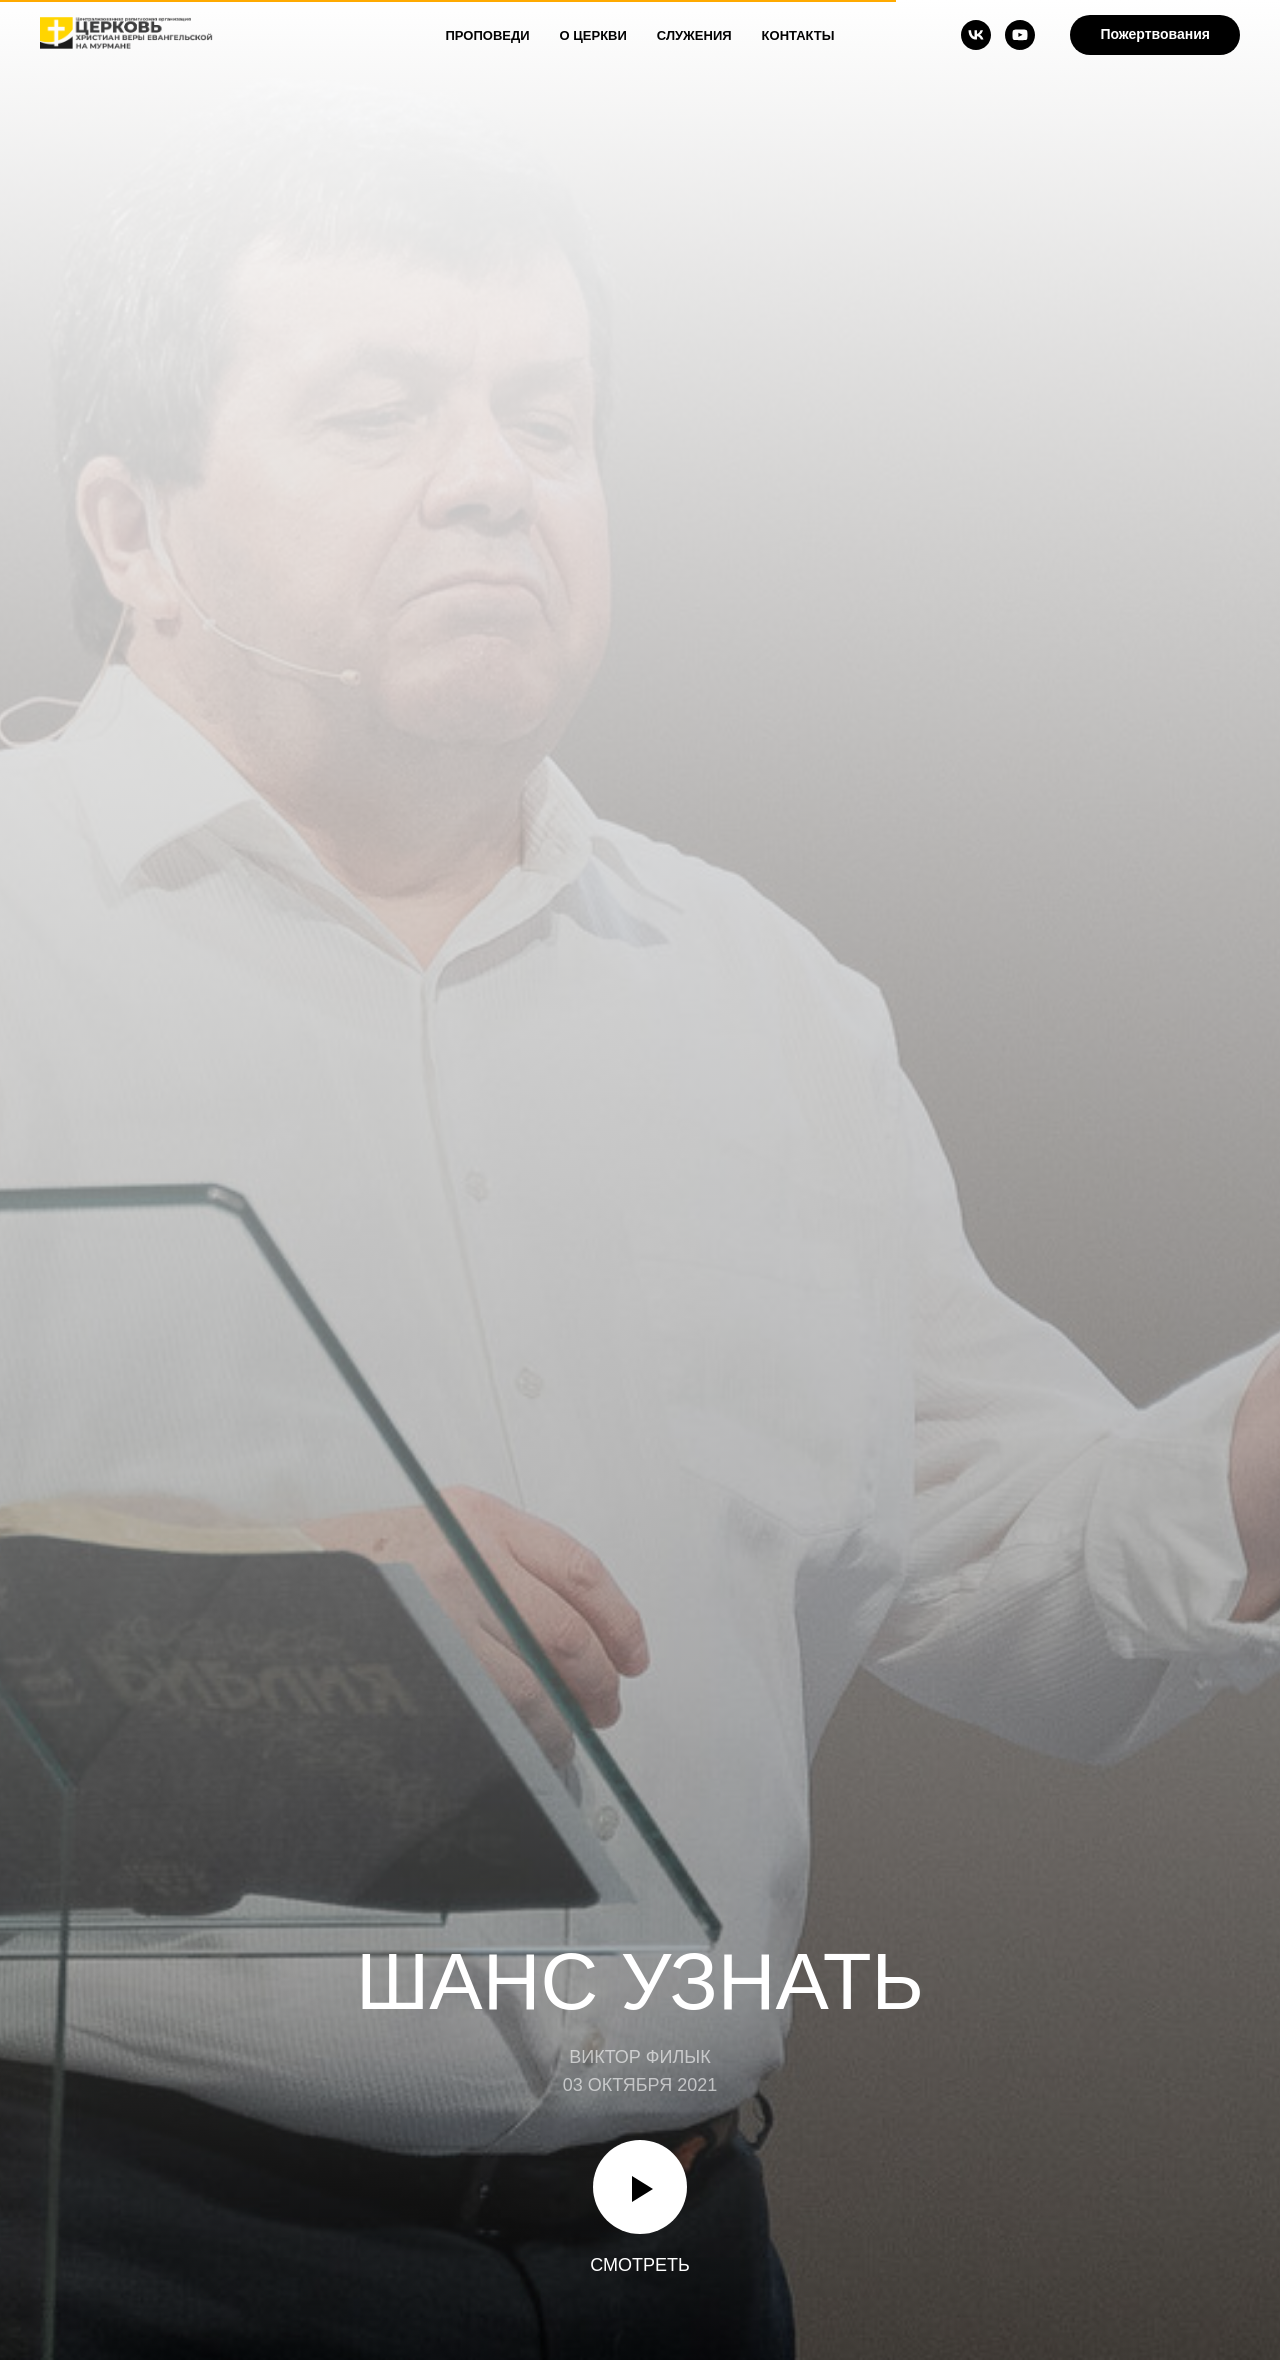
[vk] (976, 35)
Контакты (798, 35)
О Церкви (593, 35)
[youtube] (1020, 35)
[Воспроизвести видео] (640, 2187)
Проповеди (488, 35)
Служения (694, 35)
